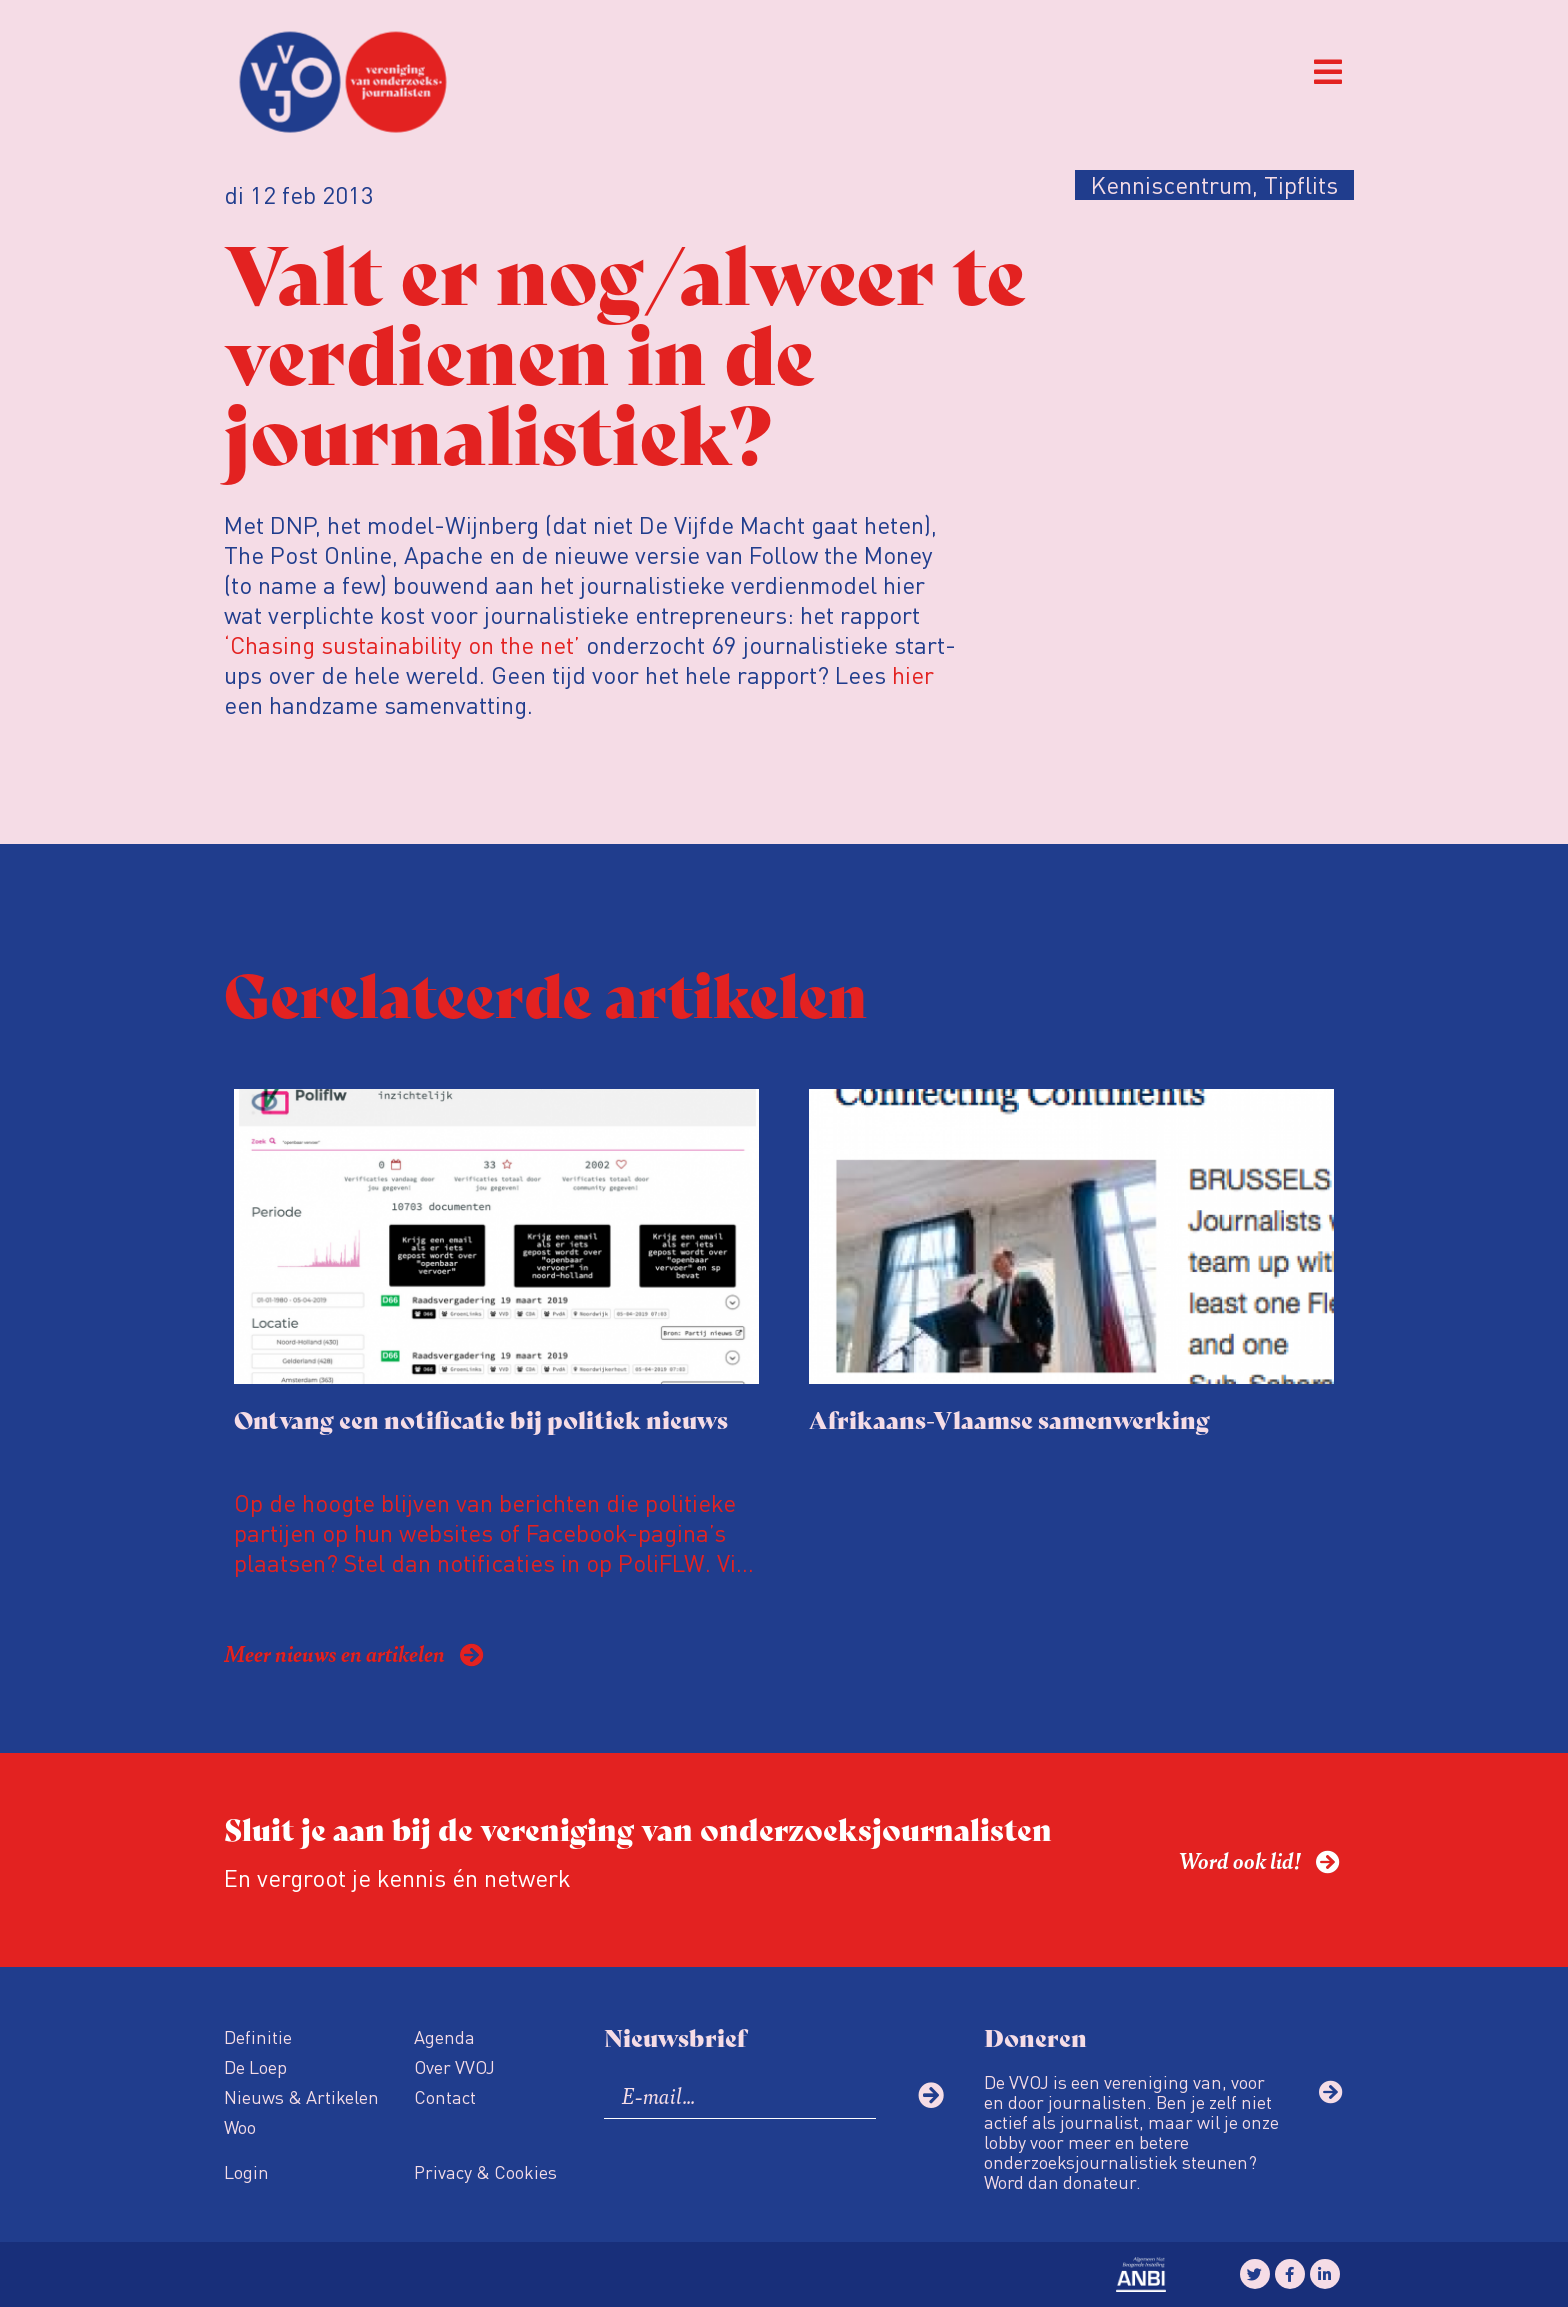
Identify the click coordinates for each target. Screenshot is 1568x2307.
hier (913, 674)
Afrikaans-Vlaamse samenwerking (1009, 1418)
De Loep (255, 2066)
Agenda (444, 2036)
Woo (240, 2126)
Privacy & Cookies (485, 2171)
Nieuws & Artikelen (301, 2096)
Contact (445, 2096)
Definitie (258, 2036)
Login (246, 2171)
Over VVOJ (454, 2066)
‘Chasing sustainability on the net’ (405, 644)
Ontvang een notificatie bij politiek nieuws (481, 1418)
